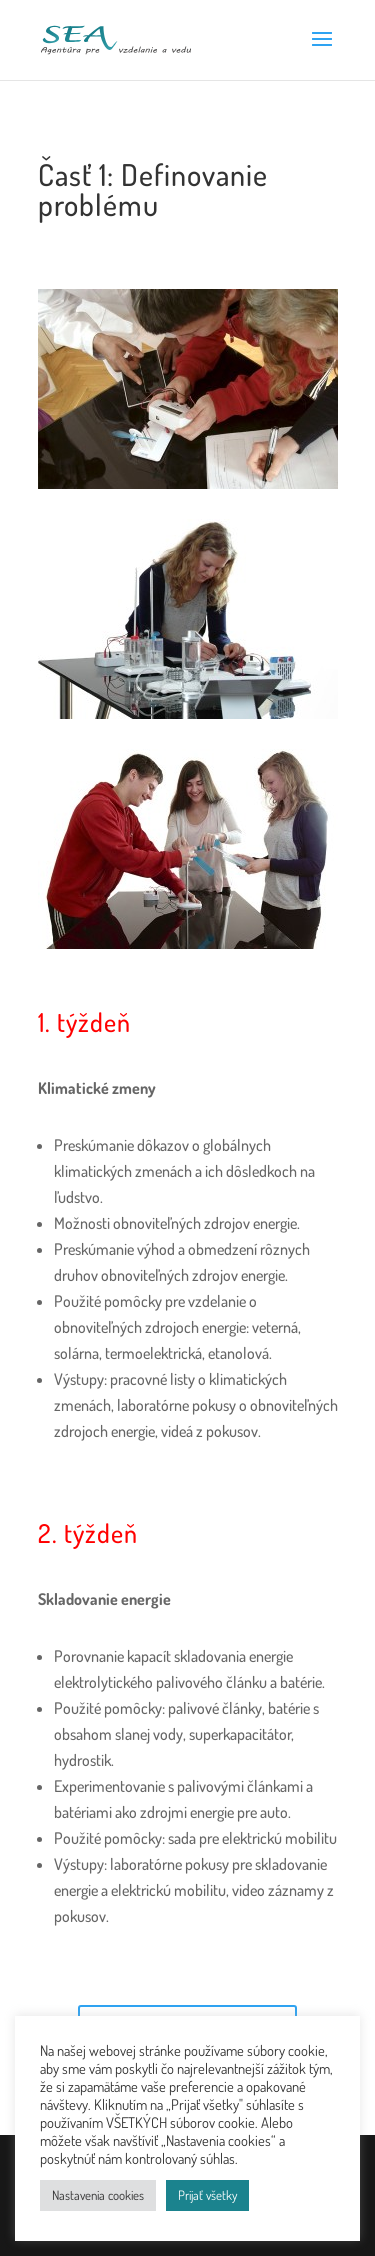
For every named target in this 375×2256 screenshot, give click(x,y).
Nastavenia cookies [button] (98, 2195)
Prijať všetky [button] (207, 2195)
